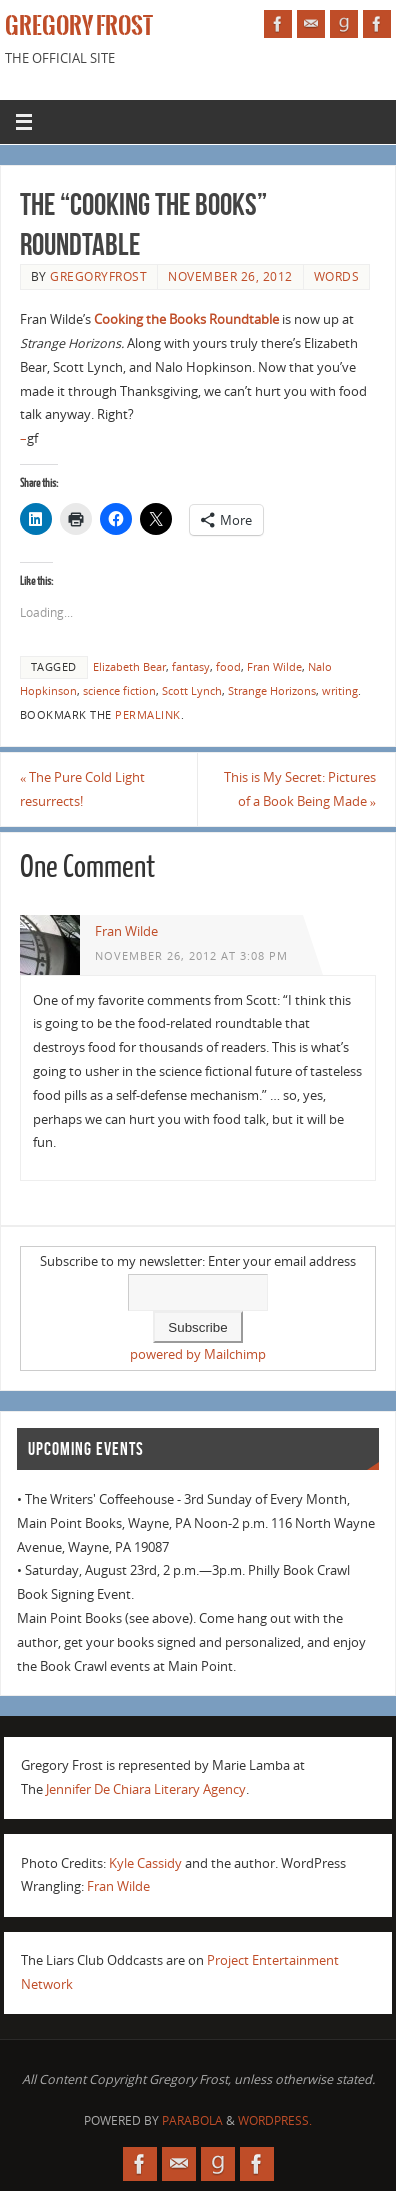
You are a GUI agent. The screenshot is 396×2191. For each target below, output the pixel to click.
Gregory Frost (79, 26)
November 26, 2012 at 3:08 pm (191, 956)
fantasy (191, 667)
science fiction (119, 691)
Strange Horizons (272, 691)
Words (337, 276)
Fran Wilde (274, 667)
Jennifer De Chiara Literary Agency (146, 1789)
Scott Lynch (192, 691)
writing (340, 691)
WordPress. (275, 2120)
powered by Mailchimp (198, 1354)
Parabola (192, 2120)
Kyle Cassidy (145, 1863)
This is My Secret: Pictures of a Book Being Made (300, 789)
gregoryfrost (98, 276)
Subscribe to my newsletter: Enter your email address (198, 1261)
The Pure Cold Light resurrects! (82, 789)
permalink (148, 715)
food (228, 667)
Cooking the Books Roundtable (186, 319)
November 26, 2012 (230, 276)
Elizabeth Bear (129, 667)
